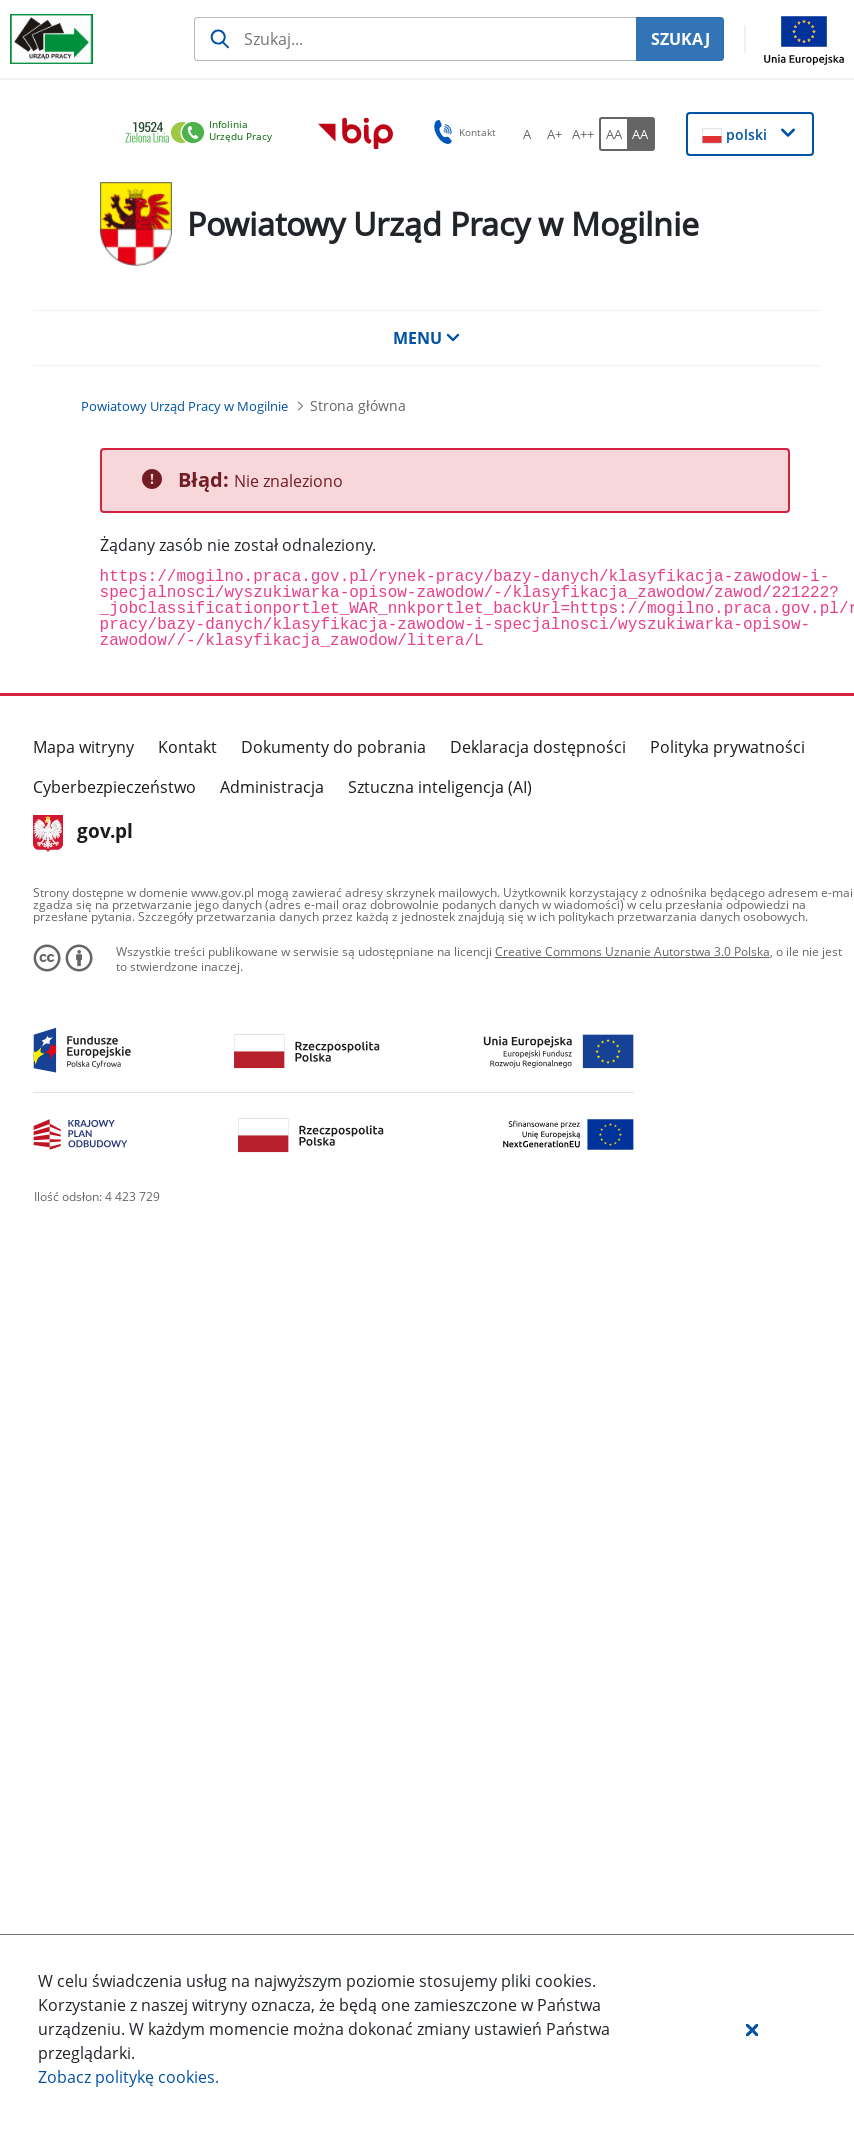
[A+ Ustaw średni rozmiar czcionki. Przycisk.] (555, 134)
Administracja (272, 787)
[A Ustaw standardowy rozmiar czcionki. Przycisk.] (527, 134)
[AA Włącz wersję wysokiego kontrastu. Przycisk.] (641, 134)
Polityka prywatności (727, 747)
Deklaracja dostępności (538, 747)
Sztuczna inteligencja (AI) (440, 787)
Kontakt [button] (461, 132)
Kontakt (187, 747)
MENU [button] (427, 338)
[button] (752, 2029)
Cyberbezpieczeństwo (114, 787)
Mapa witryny (83, 747)
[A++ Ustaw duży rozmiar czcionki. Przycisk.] (583, 134)
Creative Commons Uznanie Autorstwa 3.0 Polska (632, 951)
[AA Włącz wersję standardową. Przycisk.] (613, 134)
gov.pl (83, 833)
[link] (204, 133)
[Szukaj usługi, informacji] (415, 39)
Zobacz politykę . (128, 2077)
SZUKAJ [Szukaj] (680, 39)
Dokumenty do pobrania (333, 747)
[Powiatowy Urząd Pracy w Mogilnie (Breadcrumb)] (184, 406)
